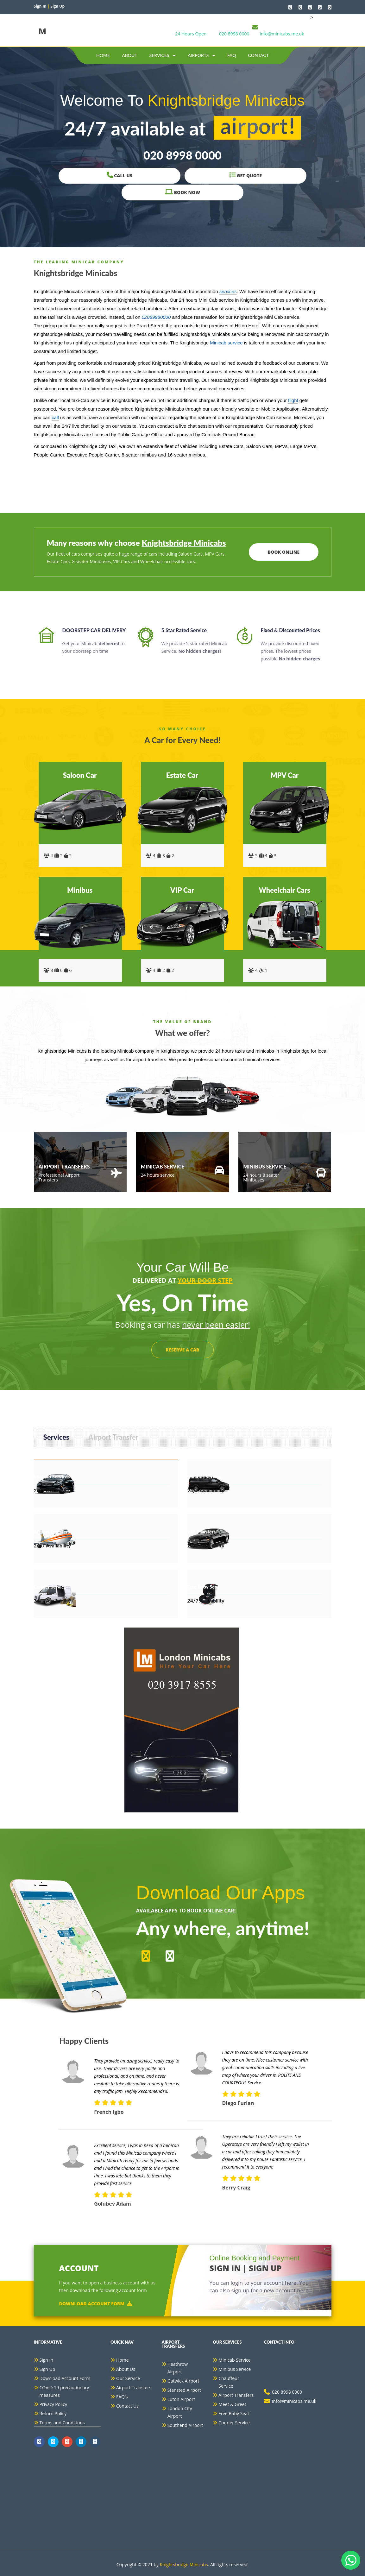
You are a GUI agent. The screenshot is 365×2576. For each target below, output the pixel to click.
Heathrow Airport (177, 2368)
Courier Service (234, 2423)
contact (258, 55)
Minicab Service (234, 2360)
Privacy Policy (53, 2405)
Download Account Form (95, 2303)
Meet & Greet (232, 2405)
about (129, 55)
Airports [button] (201, 55)
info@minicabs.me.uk (282, 34)
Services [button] (162, 55)
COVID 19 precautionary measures (64, 2391)
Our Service (128, 2379)
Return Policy (53, 2414)
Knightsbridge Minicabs (184, 2565)
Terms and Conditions (62, 2423)
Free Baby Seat (233, 2414)
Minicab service (226, 342)
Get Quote (182, 184)
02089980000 (156, 317)
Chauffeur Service (228, 2382)
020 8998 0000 (234, 34)
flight (293, 400)
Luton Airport (181, 2399)
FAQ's (122, 2397)
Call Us (113, 184)
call (55, 417)
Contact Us (127, 2406)
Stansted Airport (184, 2390)
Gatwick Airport (183, 2381)
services (228, 291)
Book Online (282, 552)
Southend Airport (185, 2425)
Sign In (46, 2360)
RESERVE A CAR (182, 1350)
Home (103, 55)
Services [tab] (56, 1437)
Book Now (252, 184)
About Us (125, 2369)
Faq (231, 55)
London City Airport (179, 2412)
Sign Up (47, 2369)
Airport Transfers (133, 2388)
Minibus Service (234, 2369)
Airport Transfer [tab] (113, 1437)
